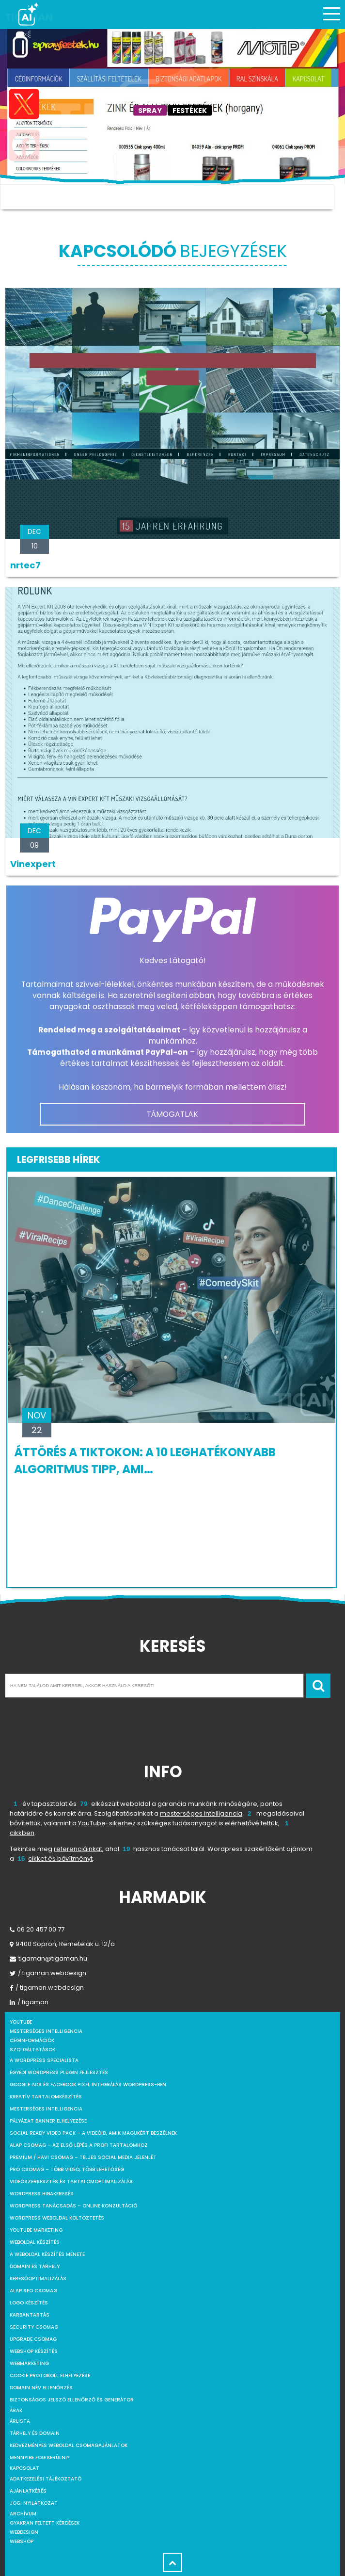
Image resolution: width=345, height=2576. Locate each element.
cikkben (22, 1832)
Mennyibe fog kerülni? (39, 2457)
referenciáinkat (78, 1848)
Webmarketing (29, 2363)
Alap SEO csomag (33, 2290)
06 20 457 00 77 (37, 1929)
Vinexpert (33, 864)
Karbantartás (29, 2314)
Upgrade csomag (33, 2339)
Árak (16, 2410)
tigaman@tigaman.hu (48, 1958)
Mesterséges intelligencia (46, 2108)
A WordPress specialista (44, 2060)
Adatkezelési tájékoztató (45, 2478)
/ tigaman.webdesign (48, 1973)
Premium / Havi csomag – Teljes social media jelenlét (83, 2157)
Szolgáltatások (32, 2049)
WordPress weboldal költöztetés (57, 2218)
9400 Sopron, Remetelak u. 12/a (62, 1943)
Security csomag (34, 2327)
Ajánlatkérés (28, 2491)
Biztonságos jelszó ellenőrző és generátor (72, 2399)
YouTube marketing (36, 2230)
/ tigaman (29, 2002)
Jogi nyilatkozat (34, 2503)
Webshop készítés (34, 2351)
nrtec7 (25, 565)
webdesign (24, 2532)
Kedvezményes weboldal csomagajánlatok (68, 2445)
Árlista (20, 2421)
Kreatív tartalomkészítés (46, 2096)
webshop (21, 2541)
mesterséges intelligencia (201, 1813)
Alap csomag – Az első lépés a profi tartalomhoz (79, 2145)
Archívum (23, 2513)
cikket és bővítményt (60, 1858)
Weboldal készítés (35, 2242)
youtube (21, 2022)
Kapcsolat (24, 2468)
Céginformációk (32, 2040)
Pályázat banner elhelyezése (48, 2121)
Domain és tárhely (35, 2266)
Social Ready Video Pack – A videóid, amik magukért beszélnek (93, 2133)
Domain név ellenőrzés (41, 2387)
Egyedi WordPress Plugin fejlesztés (59, 2072)
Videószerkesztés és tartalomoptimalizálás (71, 2181)
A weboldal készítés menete (47, 2254)
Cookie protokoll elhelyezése (50, 2375)
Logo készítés (29, 2302)
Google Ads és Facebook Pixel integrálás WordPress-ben (88, 2084)
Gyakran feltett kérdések (44, 2523)
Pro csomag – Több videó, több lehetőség (67, 2169)
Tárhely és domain (35, 2433)
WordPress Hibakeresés (42, 2193)
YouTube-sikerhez (107, 1823)
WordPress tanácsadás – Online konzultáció (73, 2205)
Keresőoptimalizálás (38, 2278)
